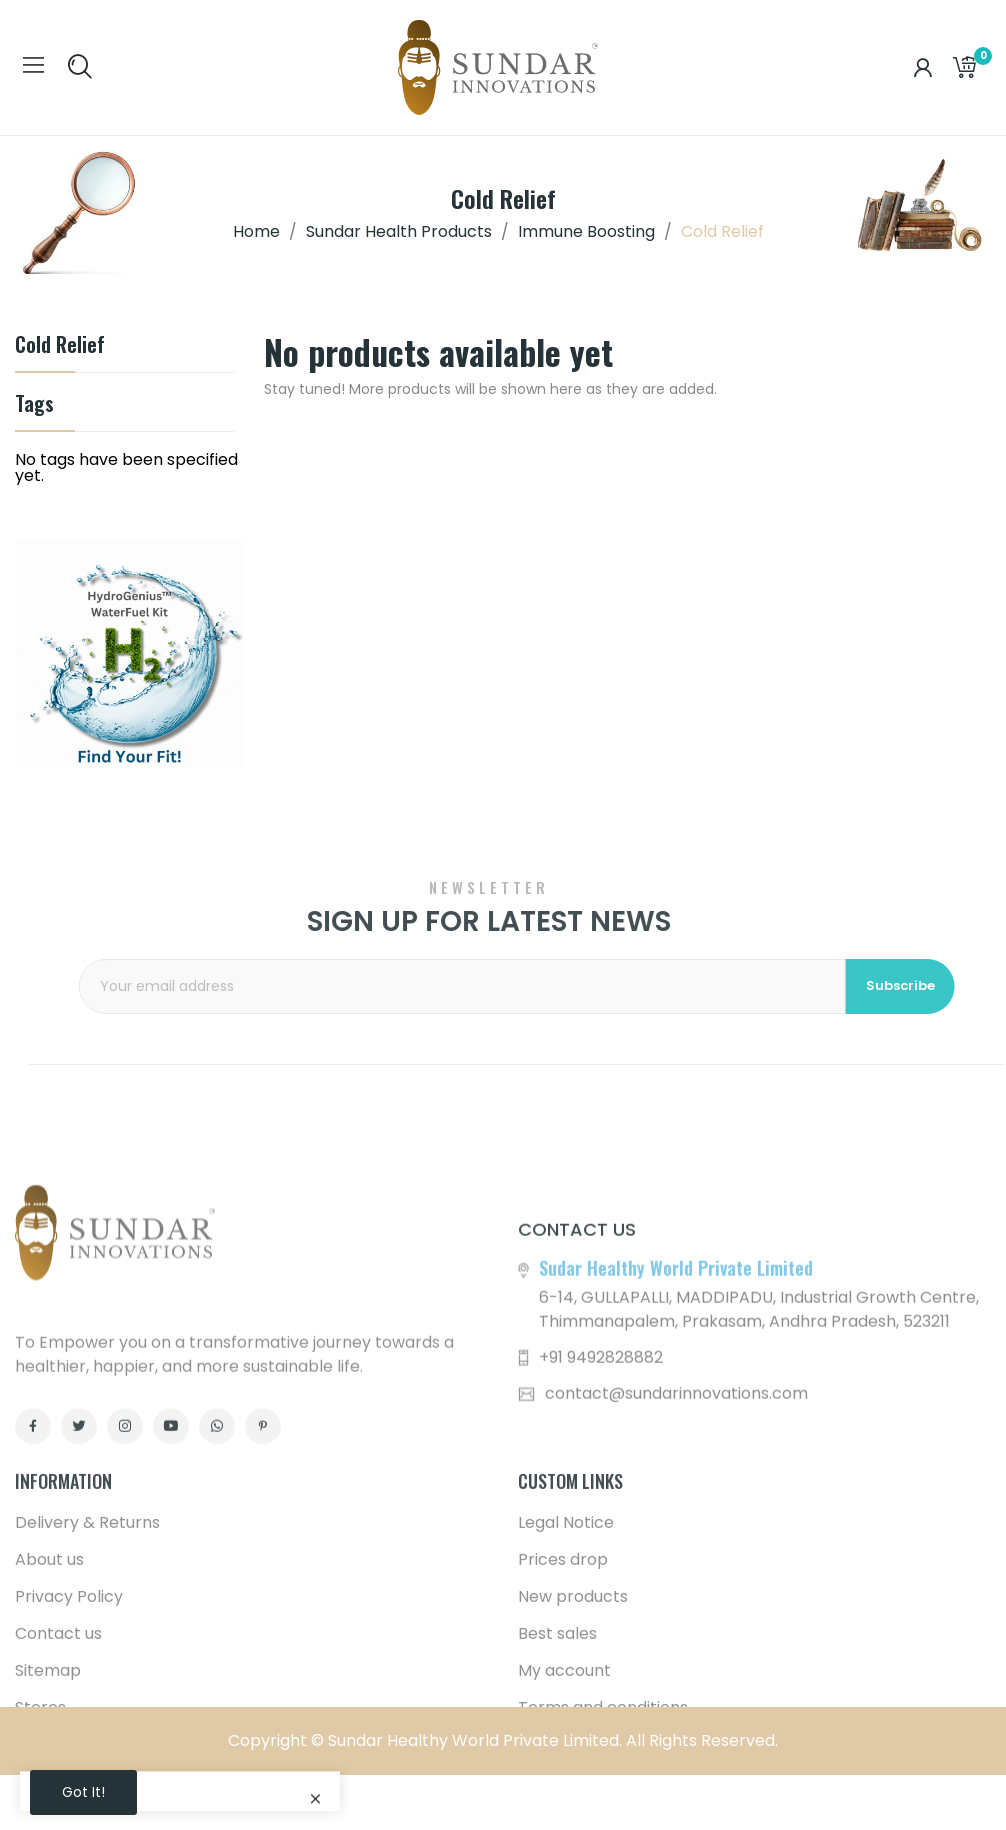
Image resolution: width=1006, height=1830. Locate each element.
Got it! (83, 1792)
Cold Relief (60, 346)
